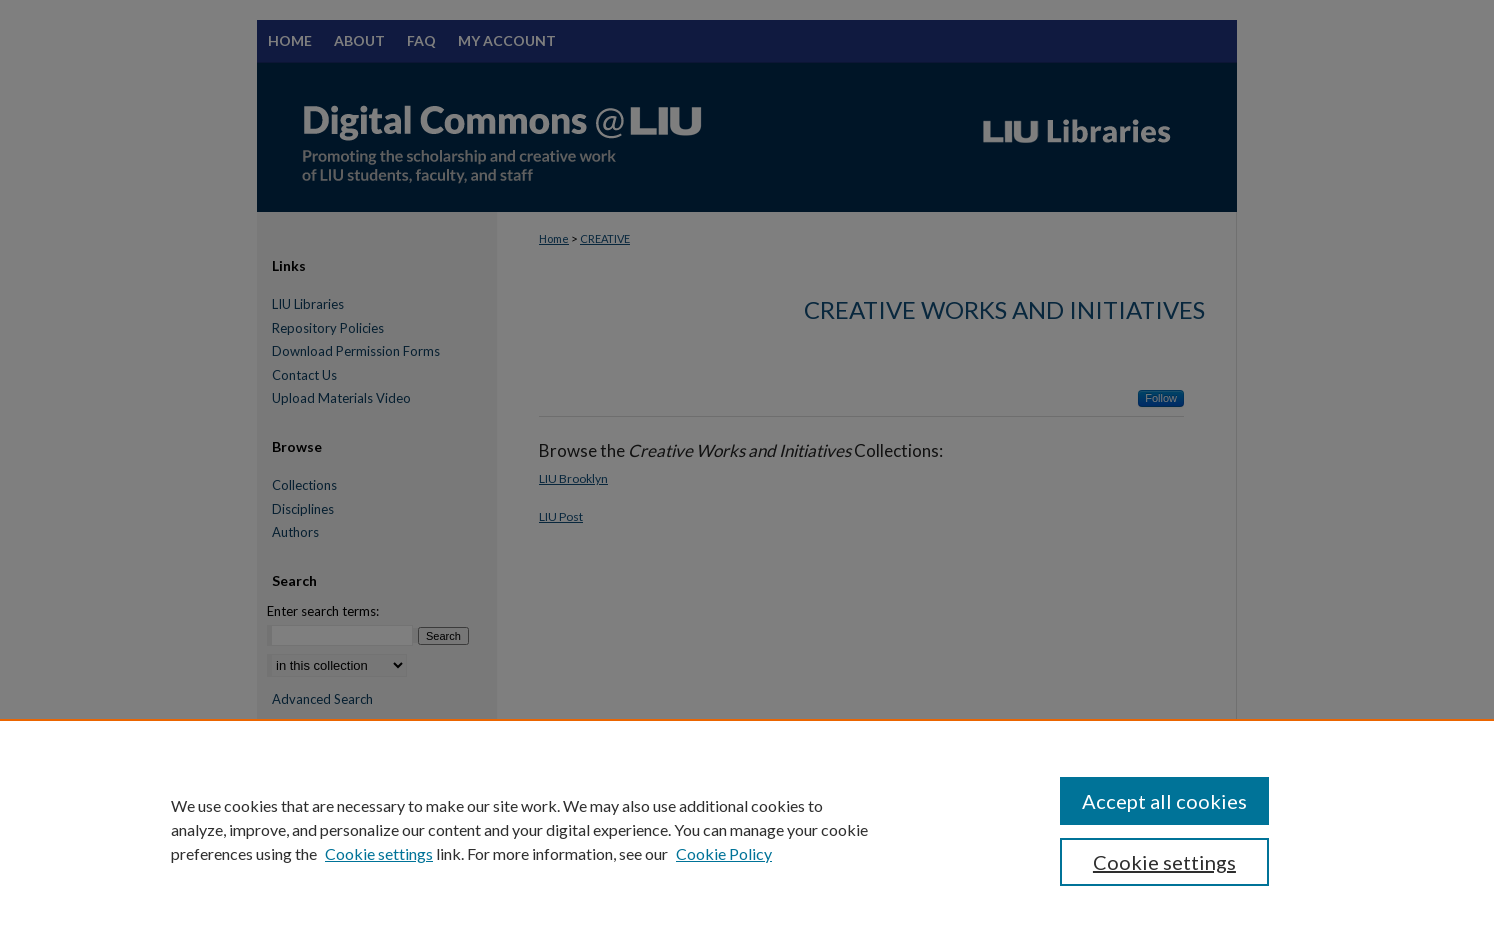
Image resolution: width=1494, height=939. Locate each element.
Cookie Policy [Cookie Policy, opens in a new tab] (724, 853)
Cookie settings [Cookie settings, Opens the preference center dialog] (1164, 862)
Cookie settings (379, 853)
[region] (747, 829)
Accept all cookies (1164, 801)
